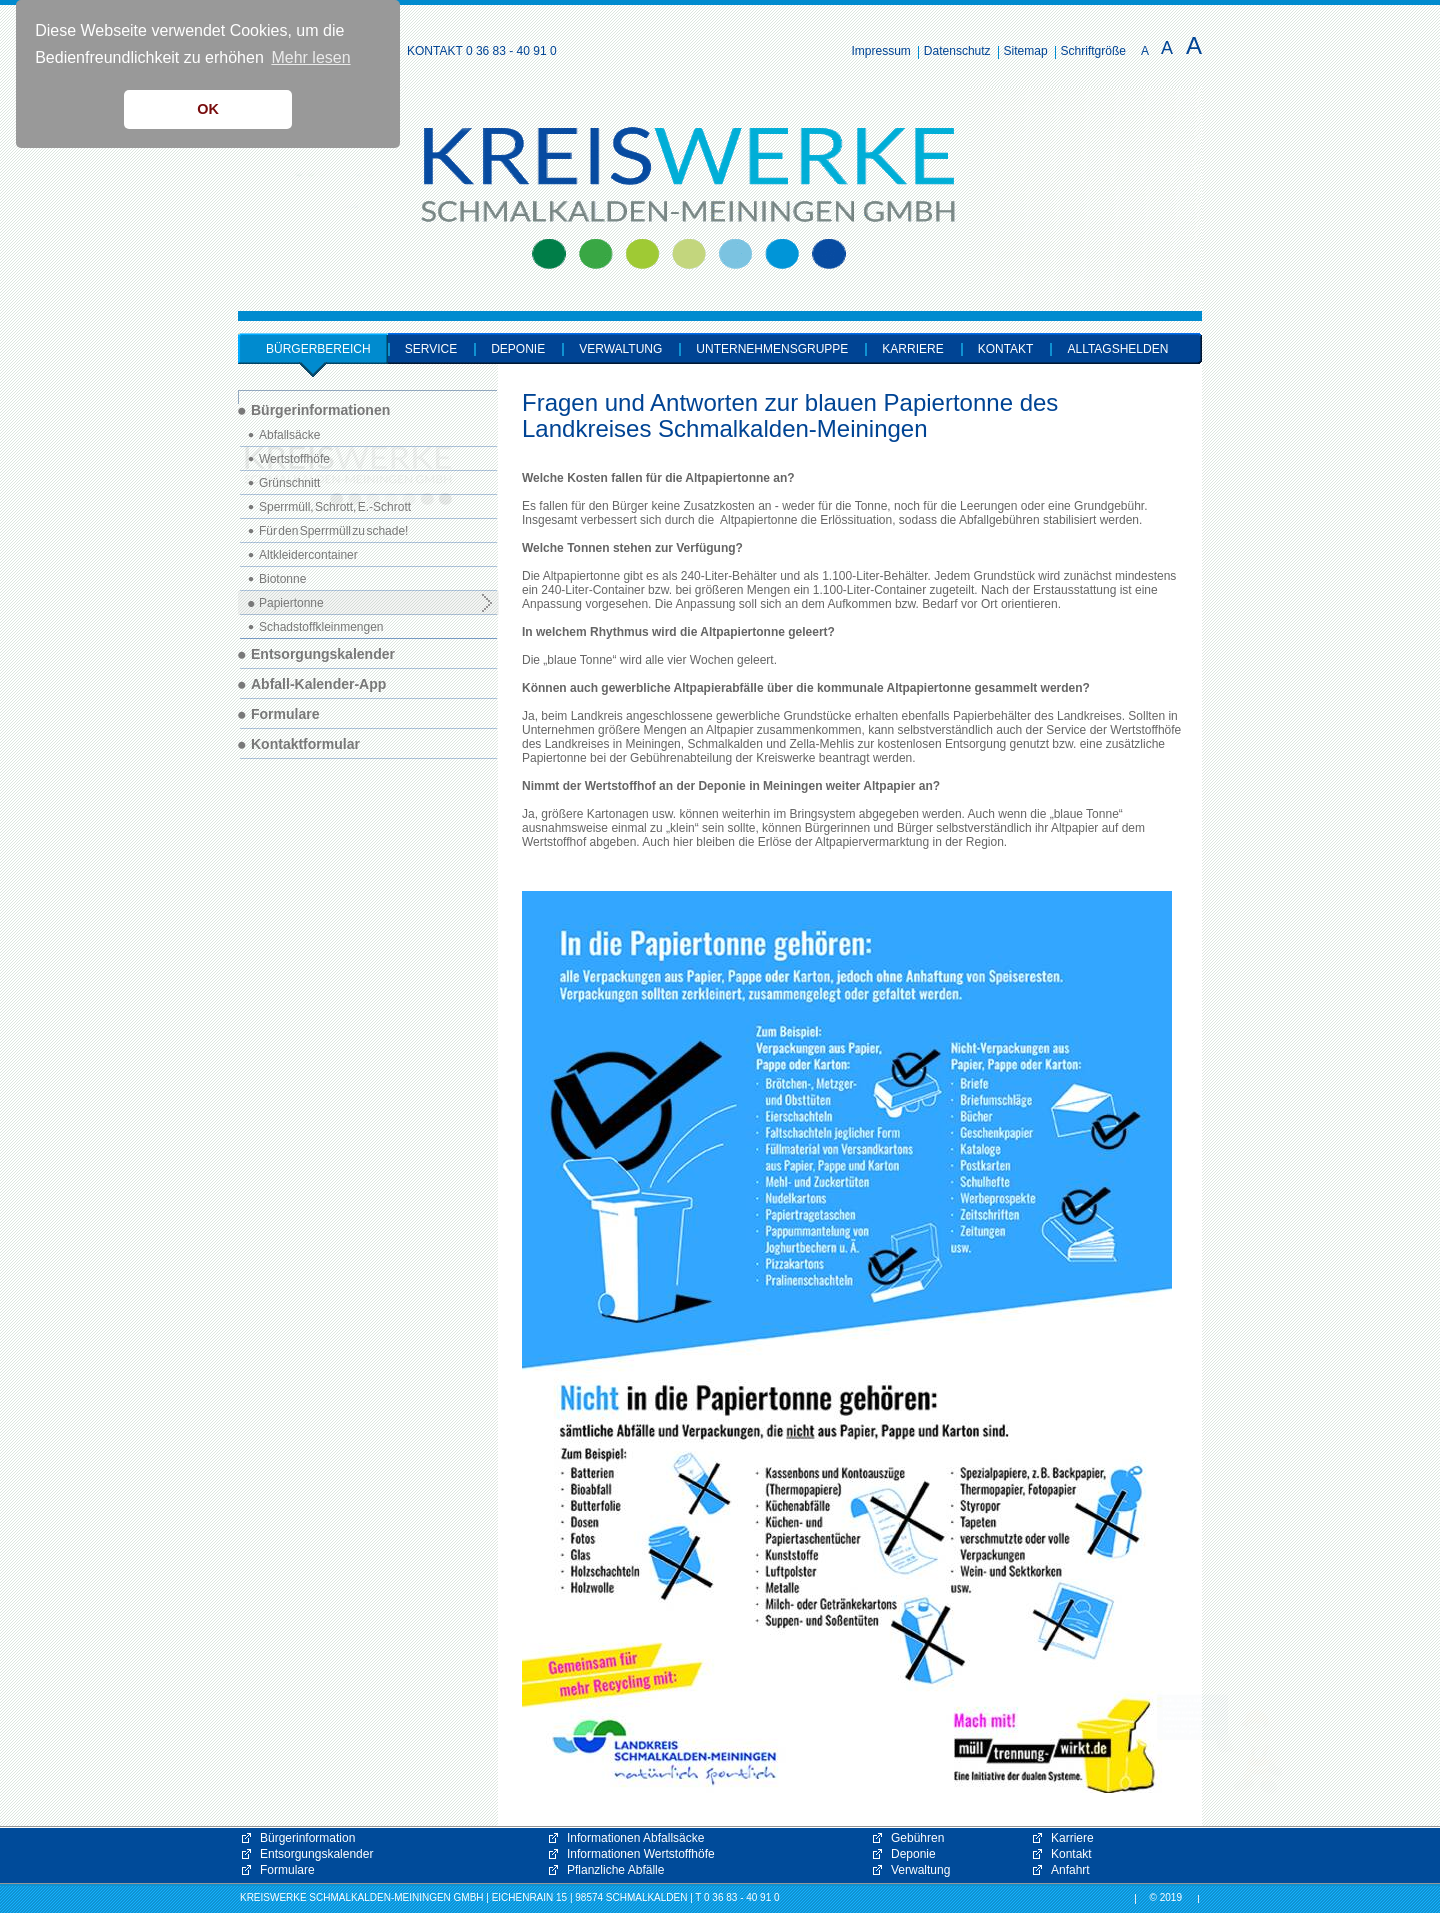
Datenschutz (957, 51)
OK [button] (208, 109)
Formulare (287, 1870)
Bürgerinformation (307, 1838)
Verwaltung (920, 1870)
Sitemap (1026, 51)
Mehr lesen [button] (310, 57)
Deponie (913, 1854)
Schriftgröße (1093, 51)
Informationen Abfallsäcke (635, 1838)
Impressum (881, 51)
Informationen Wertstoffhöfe (641, 1854)
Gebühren (917, 1838)
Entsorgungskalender (316, 1854)
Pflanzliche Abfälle (615, 1870)
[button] (1220, 1744)
